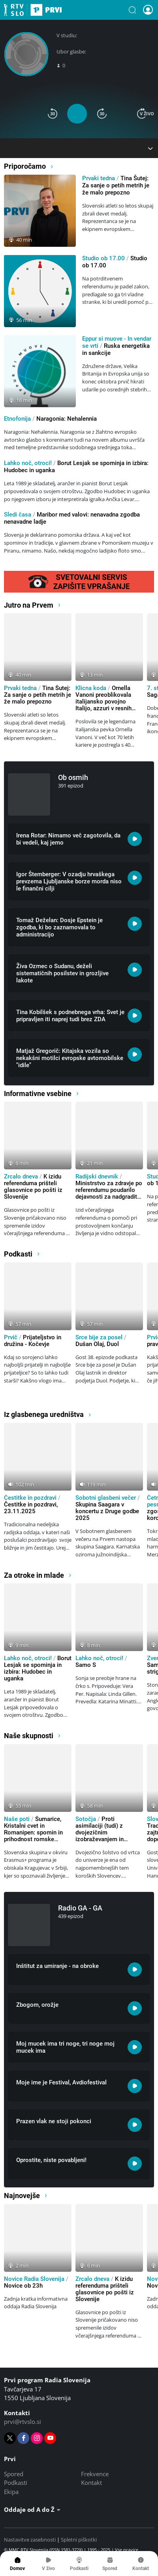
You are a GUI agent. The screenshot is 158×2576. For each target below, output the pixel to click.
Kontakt (91, 2482)
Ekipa (11, 2492)
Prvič (10, 1337)
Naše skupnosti (32, 1735)
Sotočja (85, 1819)
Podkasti (22, 1254)
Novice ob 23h (23, 2285)
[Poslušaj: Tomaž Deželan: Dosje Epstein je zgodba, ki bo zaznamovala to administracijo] (135, 924)
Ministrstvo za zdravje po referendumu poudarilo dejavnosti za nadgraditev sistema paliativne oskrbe (109, 1197)
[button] (132, 10)
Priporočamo (29, 166)
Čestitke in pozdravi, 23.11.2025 (31, 1508)
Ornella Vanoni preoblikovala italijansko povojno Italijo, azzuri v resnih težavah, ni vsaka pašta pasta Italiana (106, 705)
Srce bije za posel (98, 1337)
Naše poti (17, 1819)
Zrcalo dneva (21, 1176)
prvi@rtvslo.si (22, 2421)
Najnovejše (26, 2195)
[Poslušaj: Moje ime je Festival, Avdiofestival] (135, 2086)
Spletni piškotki (79, 2539)
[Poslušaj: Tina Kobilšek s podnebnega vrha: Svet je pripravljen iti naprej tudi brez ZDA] (135, 1016)
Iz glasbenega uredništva (48, 1414)
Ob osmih (73, 777)
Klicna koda (90, 688)
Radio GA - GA (80, 1908)
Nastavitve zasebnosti (30, 2539)
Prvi (33, 10)
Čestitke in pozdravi (30, 1497)
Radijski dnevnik (96, 1176)
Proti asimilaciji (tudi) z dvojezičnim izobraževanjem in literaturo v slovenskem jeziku (106, 1835)
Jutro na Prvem (32, 605)
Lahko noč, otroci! (28, 463)
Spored (13, 2474)
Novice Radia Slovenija (34, 2278)
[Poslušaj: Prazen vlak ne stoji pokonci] (135, 2125)
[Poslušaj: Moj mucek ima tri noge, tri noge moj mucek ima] (135, 2047)
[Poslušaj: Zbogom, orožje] (135, 2008)
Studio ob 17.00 (103, 258)
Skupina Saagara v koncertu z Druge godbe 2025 (107, 1511)
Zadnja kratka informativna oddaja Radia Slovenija (36, 2302)
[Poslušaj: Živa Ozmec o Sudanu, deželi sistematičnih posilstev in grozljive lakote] (135, 970)
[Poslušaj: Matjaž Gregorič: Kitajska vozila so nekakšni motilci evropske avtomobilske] (135, 1054)
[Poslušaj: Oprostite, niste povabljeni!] (135, 2164)
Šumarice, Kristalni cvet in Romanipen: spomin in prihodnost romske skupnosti (33, 1832)
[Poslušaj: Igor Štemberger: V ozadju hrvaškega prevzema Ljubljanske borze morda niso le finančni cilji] (135, 878)
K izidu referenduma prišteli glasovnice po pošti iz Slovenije (33, 1186)
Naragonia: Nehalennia (66, 418)
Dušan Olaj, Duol (97, 1344)
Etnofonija (17, 418)
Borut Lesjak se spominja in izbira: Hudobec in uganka (37, 1668)
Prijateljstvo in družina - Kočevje (32, 1341)
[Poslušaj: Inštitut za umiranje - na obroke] (135, 1969)
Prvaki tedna (98, 178)
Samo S (85, 1664)
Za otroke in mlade (38, 1575)
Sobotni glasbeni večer (105, 1497)
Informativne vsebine (41, 1093)
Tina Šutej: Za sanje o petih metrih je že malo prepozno (115, 185)
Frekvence (95, 2474)
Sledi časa (17, 514)
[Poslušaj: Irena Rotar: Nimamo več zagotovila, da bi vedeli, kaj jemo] (135, 839)
